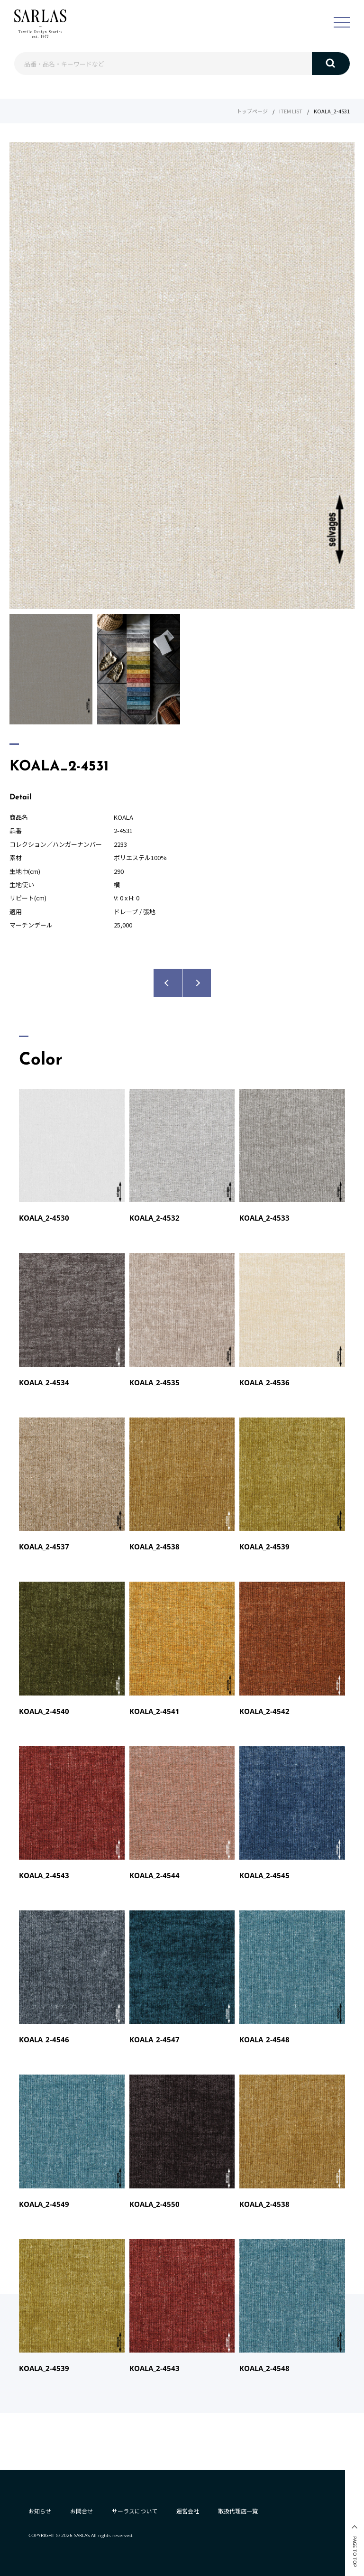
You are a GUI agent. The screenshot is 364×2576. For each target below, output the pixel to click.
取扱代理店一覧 (238, 2511)
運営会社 (187, 2511)
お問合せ (81, 2511)
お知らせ (39, 2511)
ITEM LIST (290, 111)
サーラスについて (134, 2511)
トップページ (252, 111)
